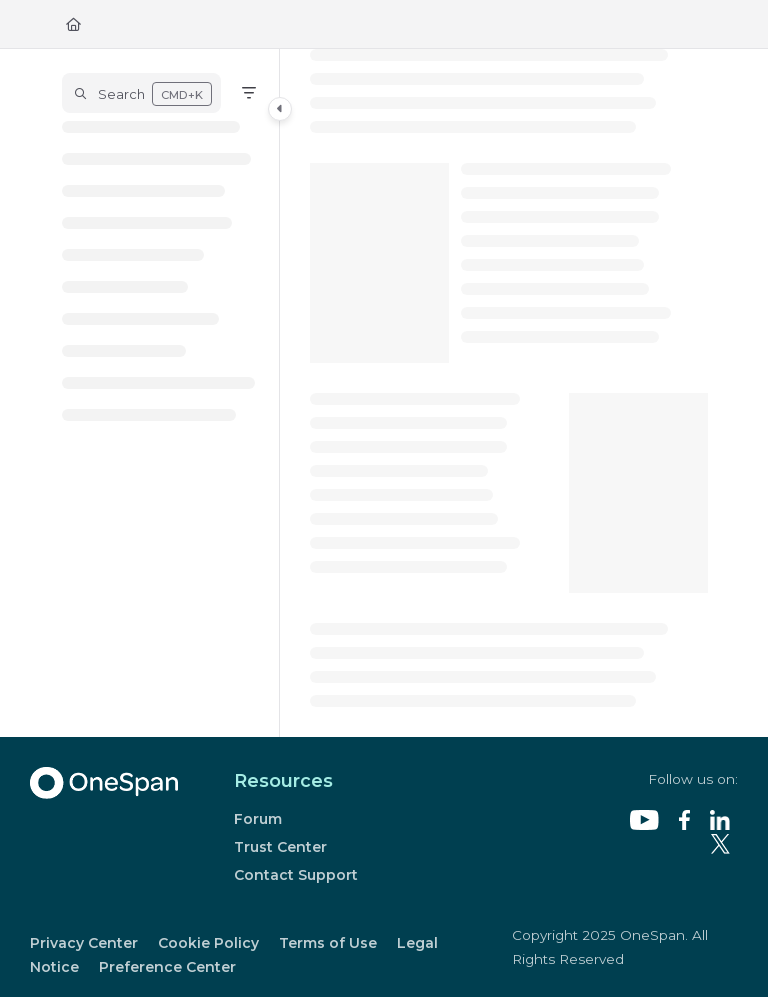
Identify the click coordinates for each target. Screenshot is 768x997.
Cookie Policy (208, 943)
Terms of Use (328, 943)
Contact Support (296, 875)
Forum (258, 819)
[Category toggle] (280, 109)
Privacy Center (84, 943)
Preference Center (167, 967)
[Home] (73, 24)
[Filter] (249, 93)
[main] (509, 393)
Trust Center (280, 847)
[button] (141, 93)
